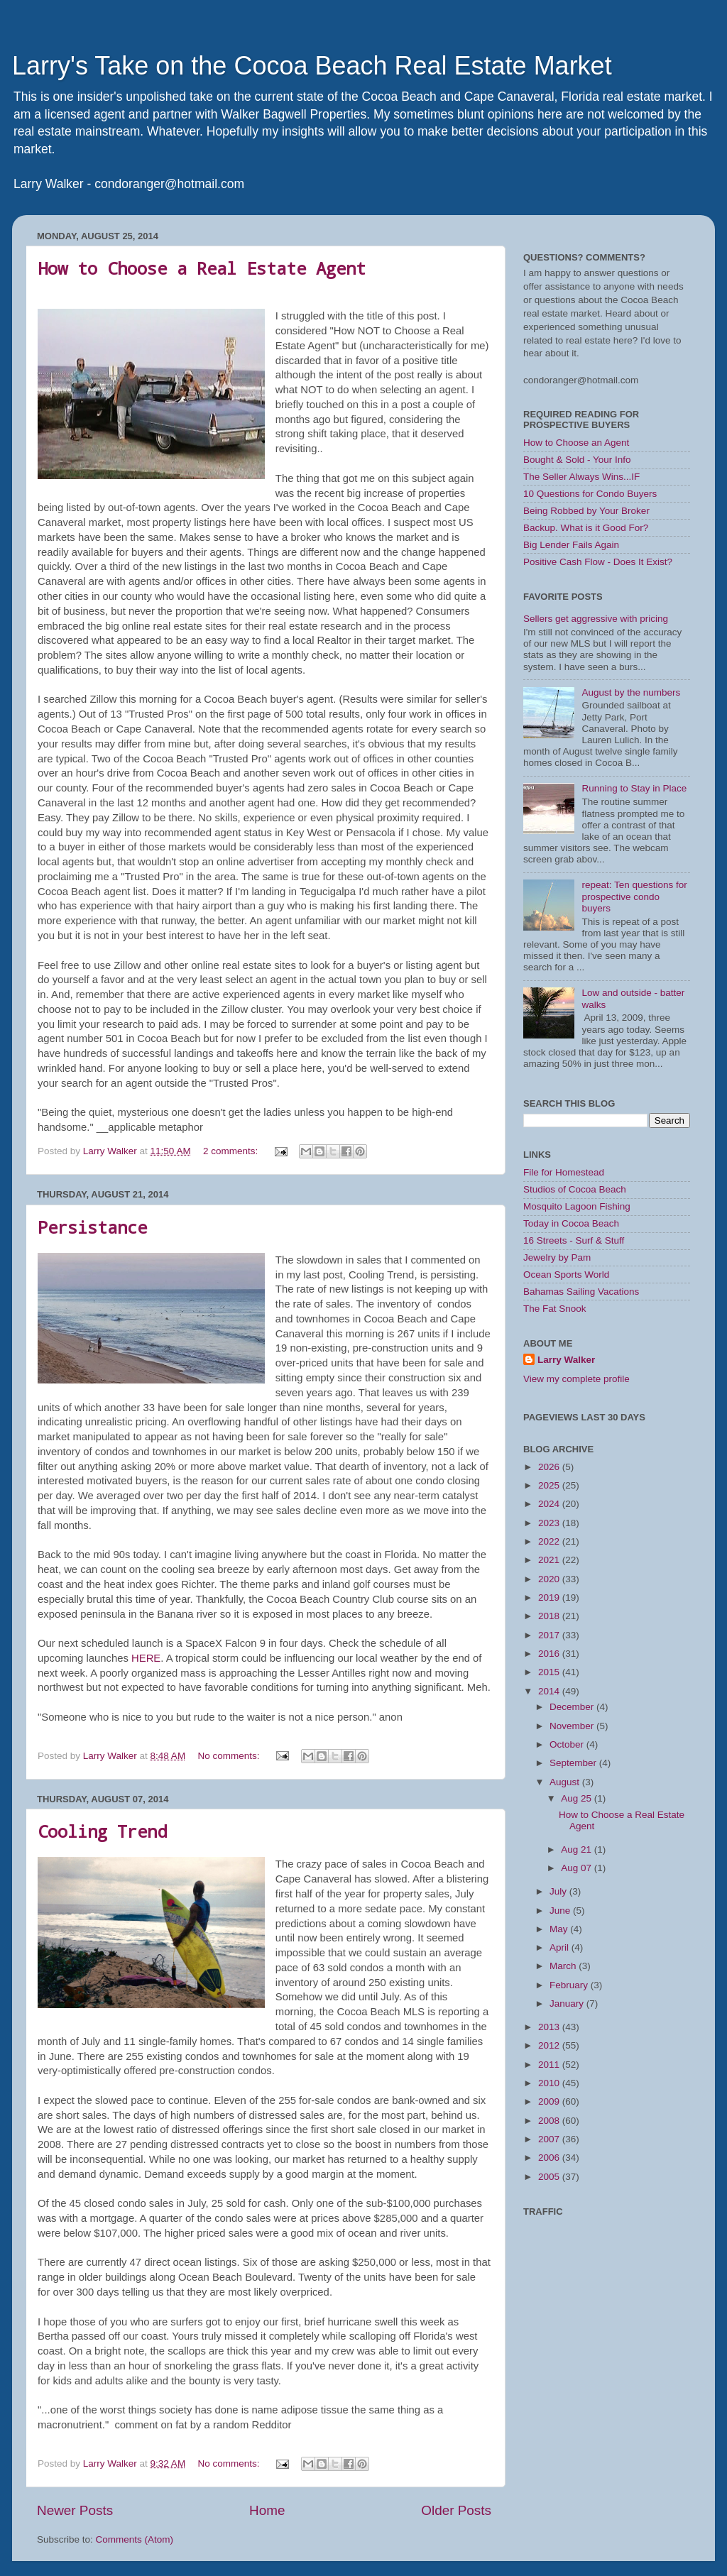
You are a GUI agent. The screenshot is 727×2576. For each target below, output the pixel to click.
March (564, 1966)
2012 (550, 2045)
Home (267, 2510)
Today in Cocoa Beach (571, 1223)
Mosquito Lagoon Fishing (576, 1206)
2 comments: (232, 1151)
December (573, 1706)
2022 (550, 1541)
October (568, 1744)
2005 (550, 2176)
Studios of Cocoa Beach (574, 1189)
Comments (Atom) (135, 2539)
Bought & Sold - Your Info (577, 459)
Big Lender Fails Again (571, 544)
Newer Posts (75, 2510)
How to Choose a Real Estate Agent (202, 268)
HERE (145, 1658)
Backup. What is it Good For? (585, 527)
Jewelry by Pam (557, 1257)
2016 (550, 1653)
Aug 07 (577, 1868)
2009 (550, 2101)
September (574, 1763)
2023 (550, 1523)
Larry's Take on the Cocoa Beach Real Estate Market (312, 65)
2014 (550, 1691)
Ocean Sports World (566, 1274)
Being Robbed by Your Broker (586, 510)
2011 (550, 2064)
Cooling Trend (102, 1831)
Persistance (92, 1227)
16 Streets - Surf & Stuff (573, 1240)
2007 (550, 2139)
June (561, 1910)
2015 (550, 1672)
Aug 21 (577, 1849)
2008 (550, 2120)
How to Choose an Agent (576, 442)
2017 (550, 1635)
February (570, 1985)
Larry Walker (566, 1359)
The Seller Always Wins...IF (581, 476)
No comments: (229, 1755)
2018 (550, 1616)
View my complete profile (576, 1379)
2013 (550, 2027)
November (573, 1726)
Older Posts (456, 2510)
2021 (550, 1560)
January (568, 2003)
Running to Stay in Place (634, 788)
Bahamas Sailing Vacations (581, 1291)
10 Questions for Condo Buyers (590, 493)
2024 (550, 1503)
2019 (550, 1597)
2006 (550, 2157)
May (560, 1929)
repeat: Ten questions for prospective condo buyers (634, 896)
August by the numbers (630, 692)
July (559, 1891)
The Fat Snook (554, 1308)
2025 (550, 1485)
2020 (550, 1579)
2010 (550, 2083)
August (566, 1782)
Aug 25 (577, 1798)
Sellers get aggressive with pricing (595, 618)
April (561, 1947)
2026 (550, 1467)
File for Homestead (563, 1172)
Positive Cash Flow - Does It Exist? (597, 562)
